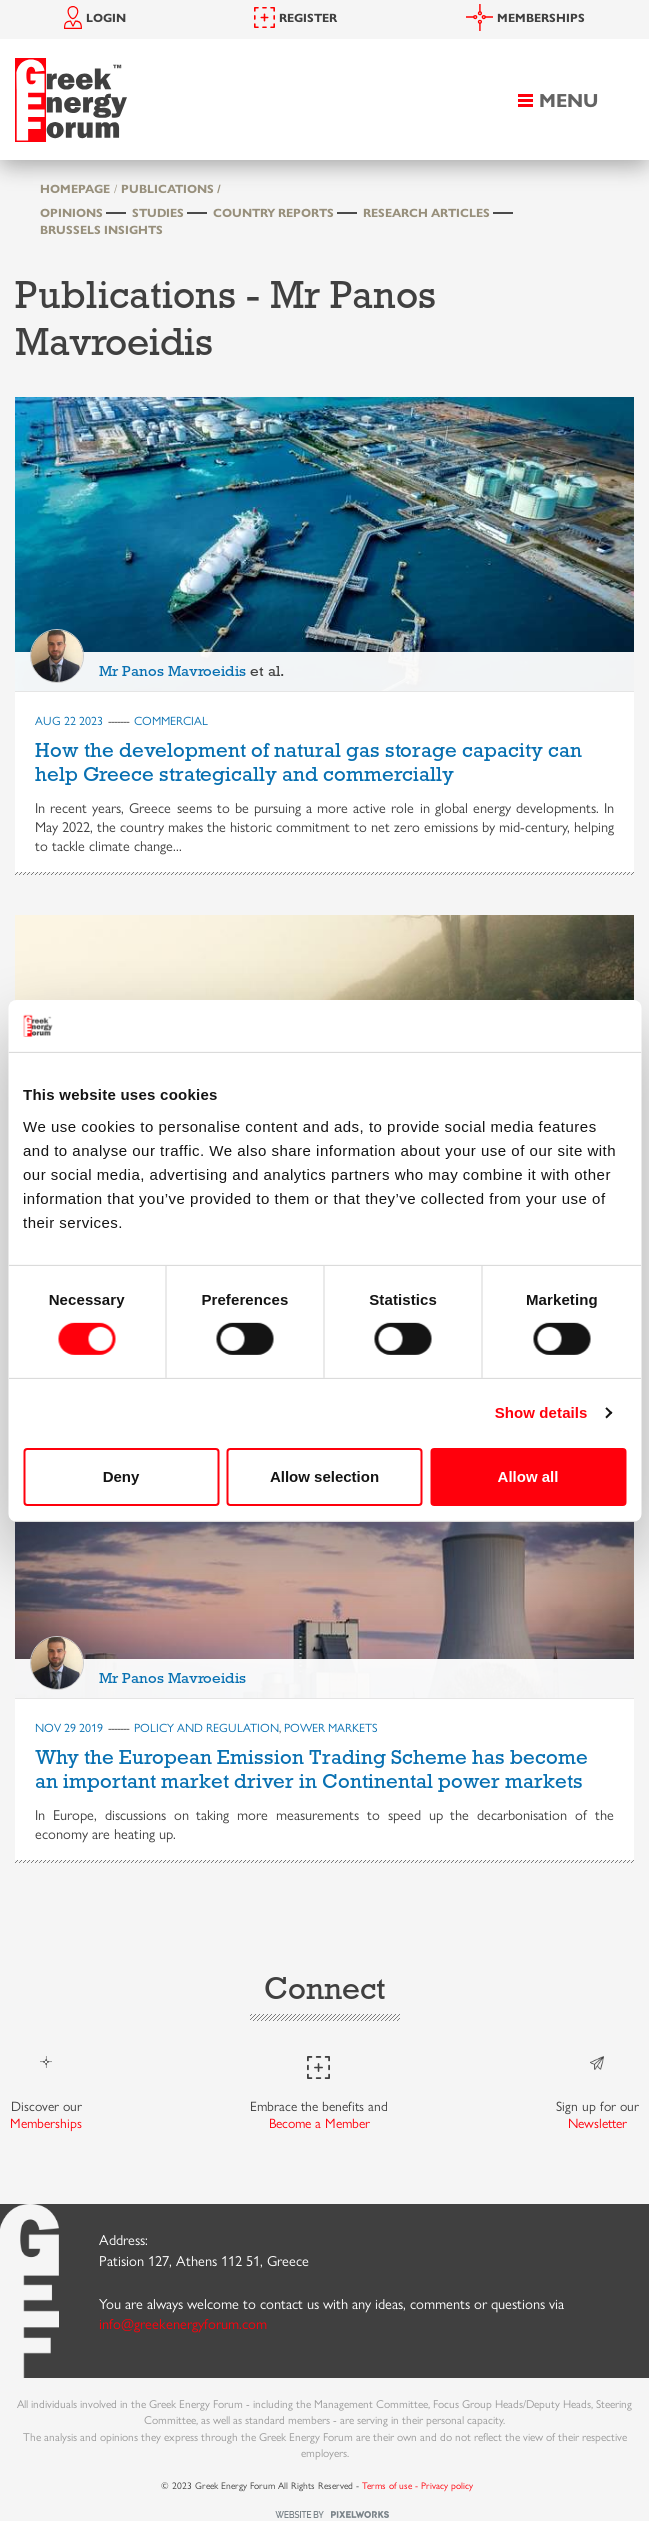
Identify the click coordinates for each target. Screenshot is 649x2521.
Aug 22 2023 (69, 720)
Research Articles (426, 212)
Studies (158, 212)
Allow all (528, 1476)
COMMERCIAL (171, 720)
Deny (121, 1476)
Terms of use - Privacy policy (417, 2485)
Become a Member (319, 2123)
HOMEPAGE (75, 188)
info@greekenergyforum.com (183, 2323)
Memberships (46, 2123)
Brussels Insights (101, 229)
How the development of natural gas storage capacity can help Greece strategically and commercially (308, 762)
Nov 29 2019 (69, 1727)
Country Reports (273, 212)
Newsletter (597, 2123)
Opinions (71, 212)
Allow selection (324, 1476)
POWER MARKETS (331, 1727)
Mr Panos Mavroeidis (172, 671)
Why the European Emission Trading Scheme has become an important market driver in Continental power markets (311, 1769)
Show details (541, 1412)
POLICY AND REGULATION (206, 1727)
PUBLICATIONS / (171, 188)
